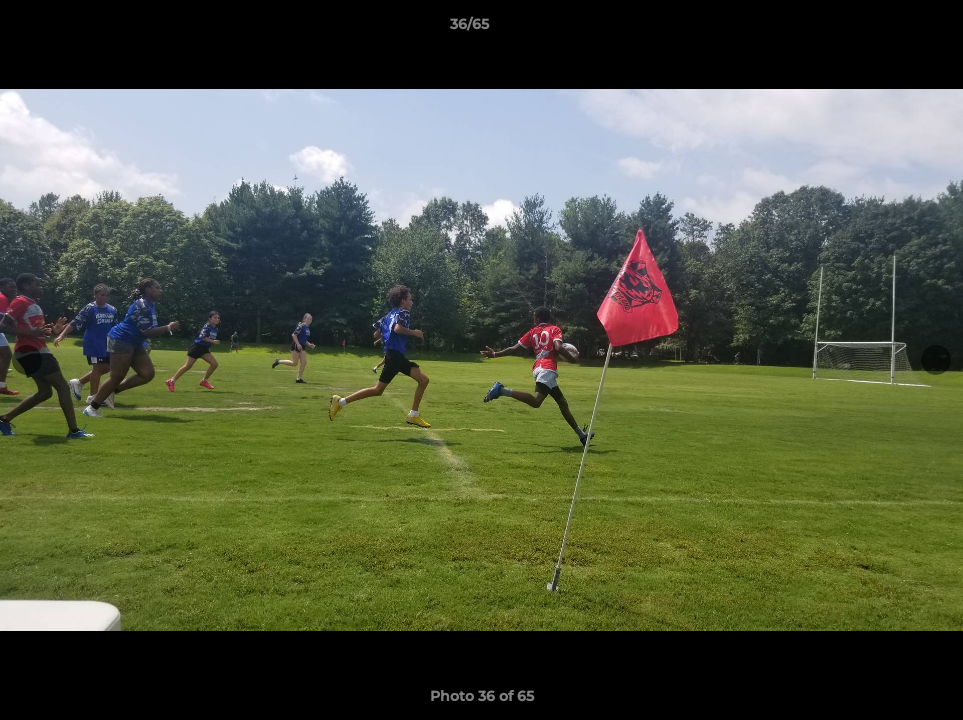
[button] (879, 29)
